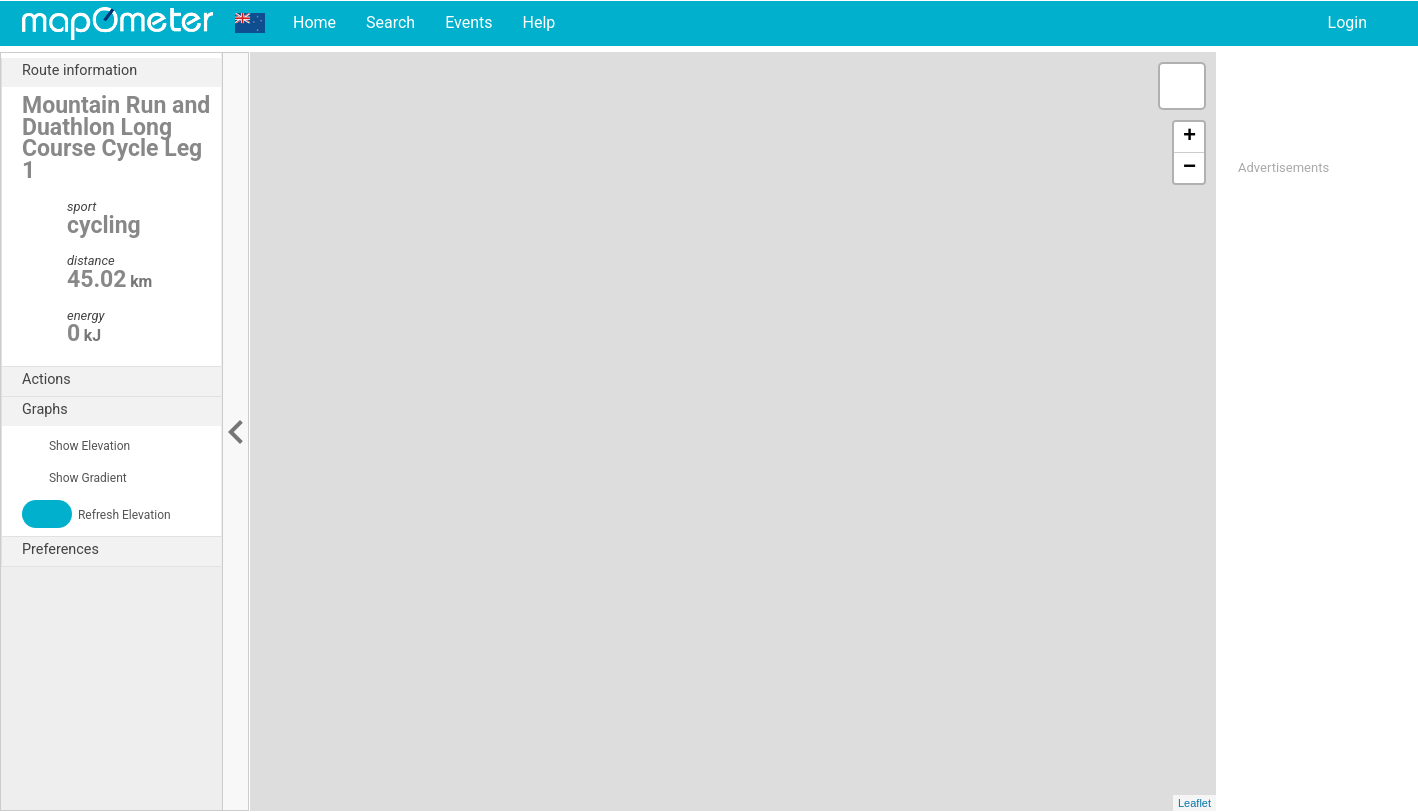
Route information (121, 71)
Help (538, 22)
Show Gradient (74, 478)
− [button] (1189, 168)
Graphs (121, 410)
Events (468, 22)
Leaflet (1194, 803)
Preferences (121, 550)
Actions (121, 380)
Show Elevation (76, 446)
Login (1347, 22)
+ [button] (1189, 137)
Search (390, 22)
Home (314, 22)
